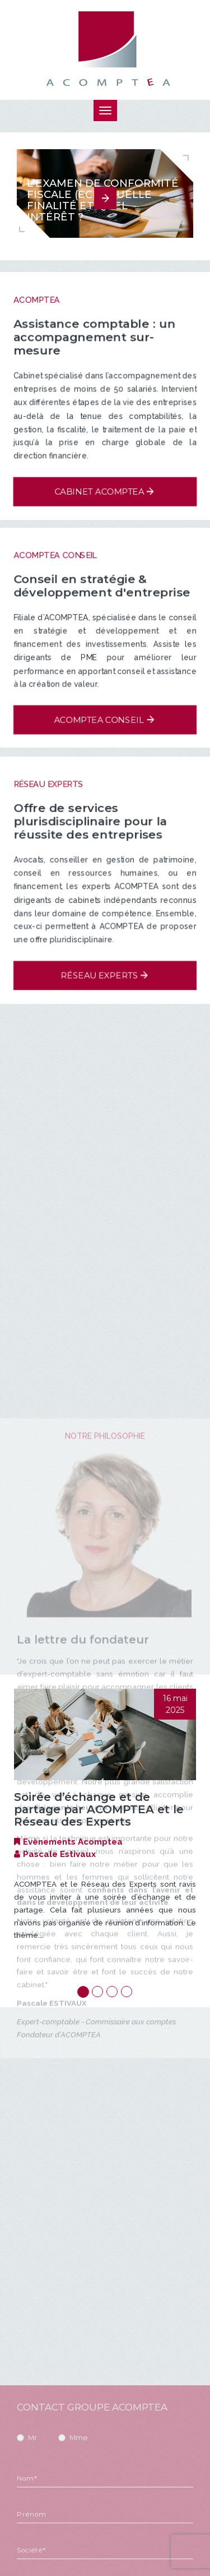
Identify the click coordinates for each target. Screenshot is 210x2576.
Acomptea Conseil (99, 718)
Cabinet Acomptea (99, 492)
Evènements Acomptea (73, 1842)
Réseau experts (99, 972)
